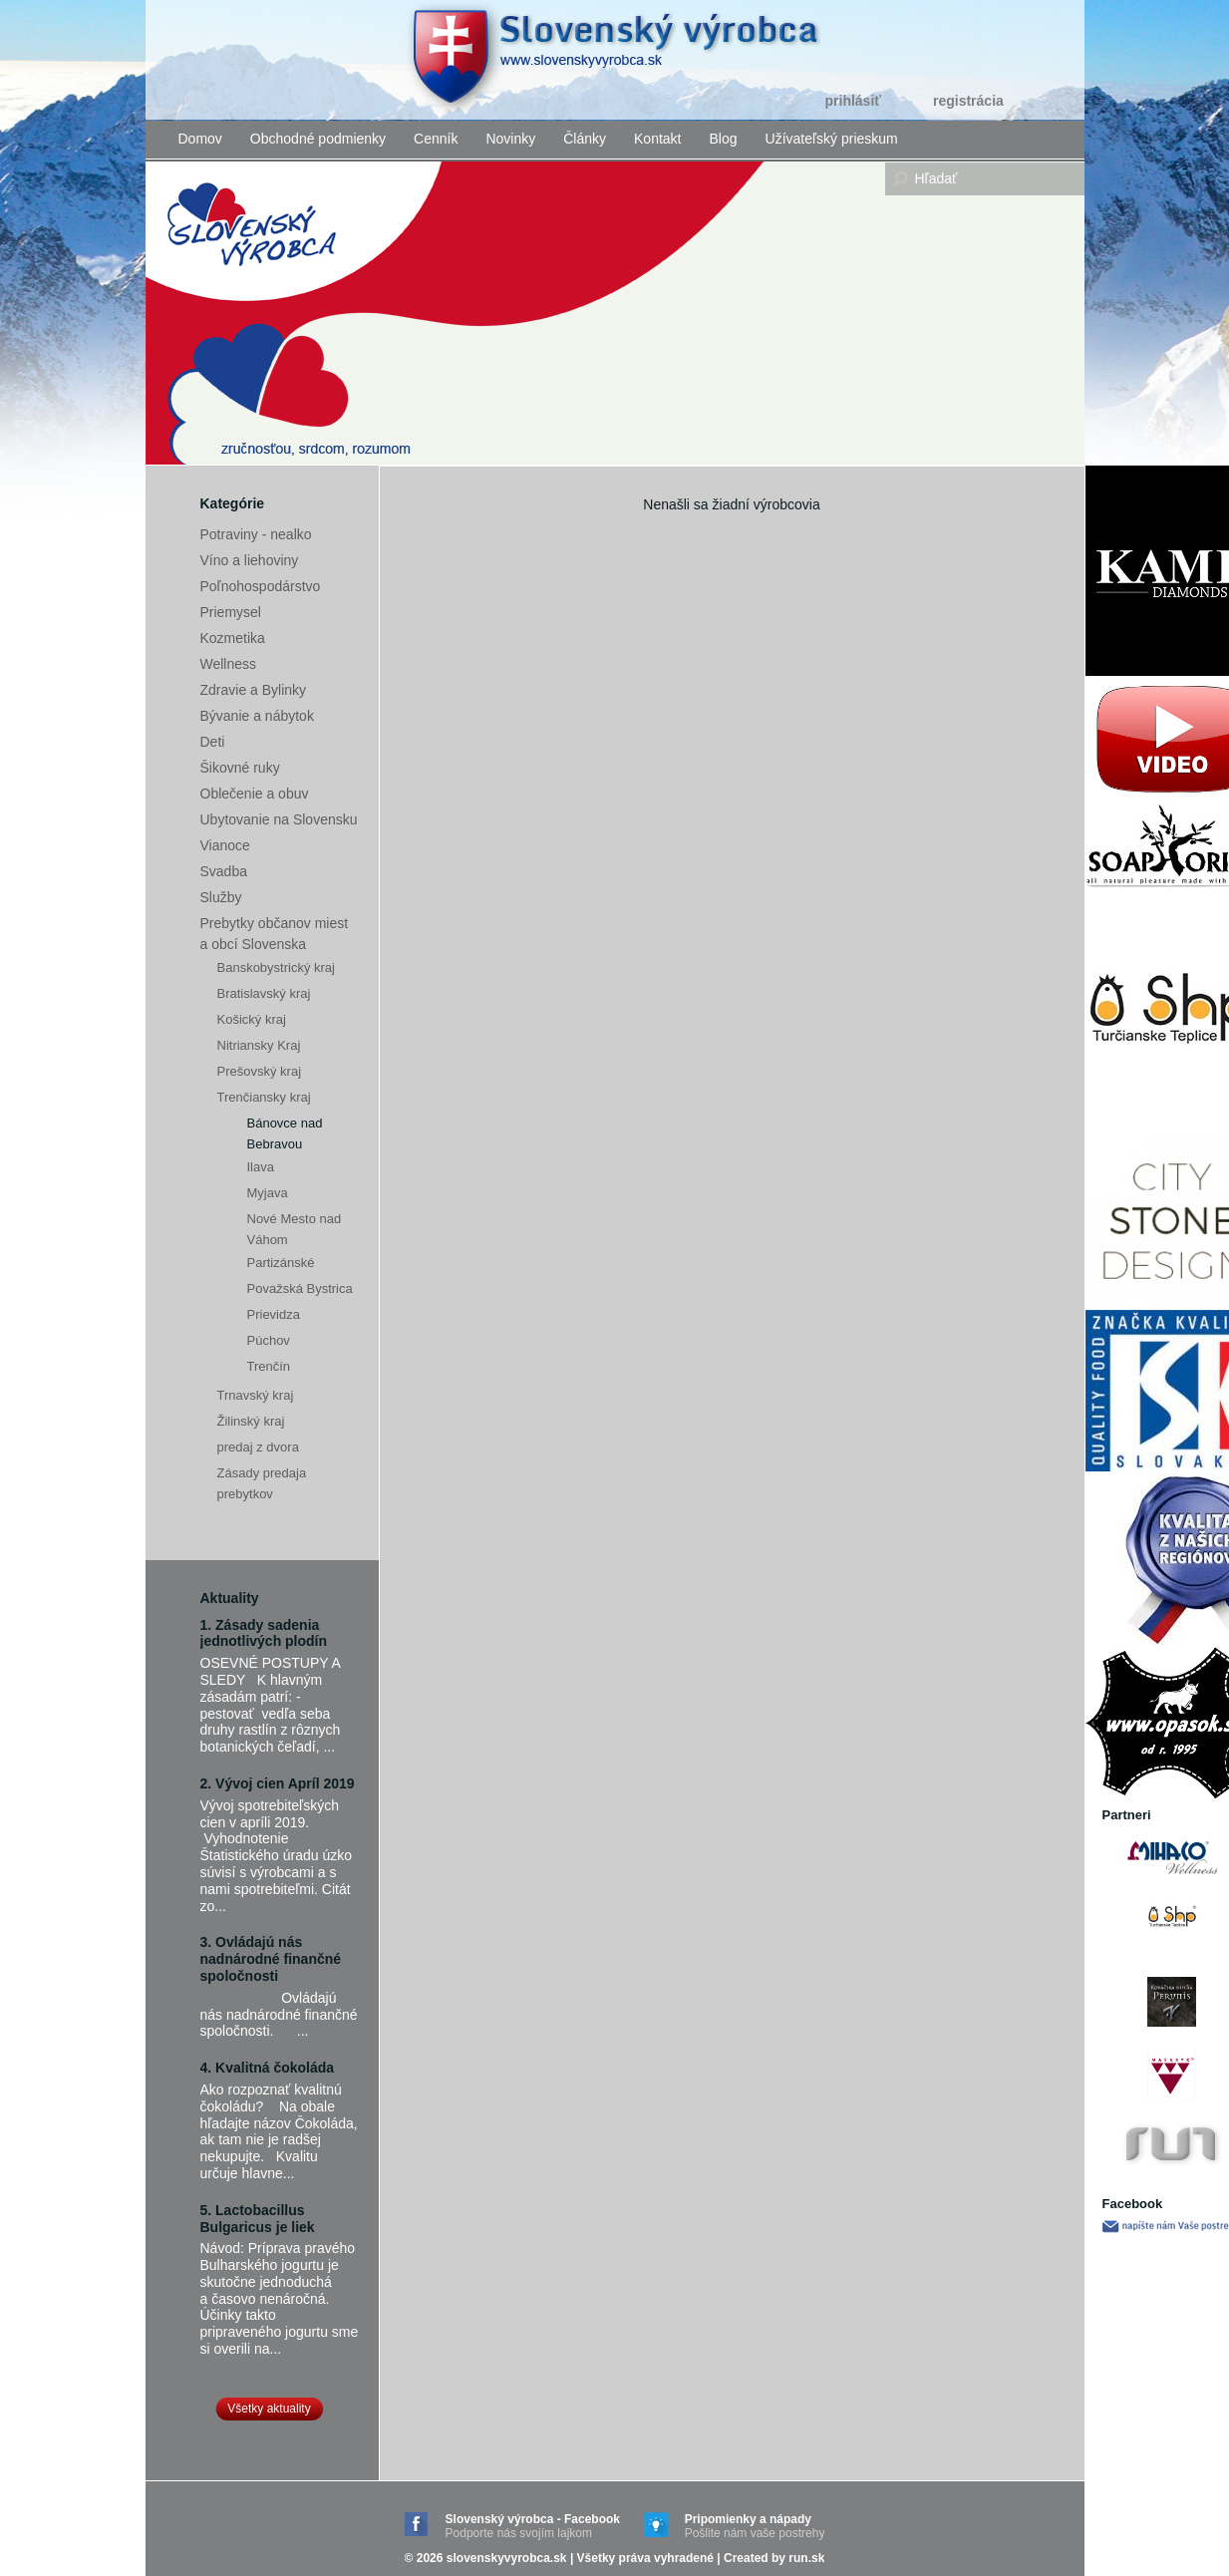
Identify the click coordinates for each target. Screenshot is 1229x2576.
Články (584, 139)
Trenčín (269, 1366)
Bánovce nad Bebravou (285, 1133)
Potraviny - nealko (256, 534)
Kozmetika (232, 638)
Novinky (510, 139)
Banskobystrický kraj (276, 967)
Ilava (260, 1166)
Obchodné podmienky (318, 139)
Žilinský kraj (251, 1421)
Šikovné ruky (240, 768)
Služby (221, 897)
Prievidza (273, 1314)
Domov (200, 139)
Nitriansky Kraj (259, 1045)
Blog (724, 139)
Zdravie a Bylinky (253, 690)
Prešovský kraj (259, 1071)
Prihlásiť (853, 101)
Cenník (436, 139)
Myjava (267, 1192)
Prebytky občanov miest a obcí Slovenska (274, 933)
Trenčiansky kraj (264, 1097)
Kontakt (657, 139)
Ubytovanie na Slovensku (279, 819)
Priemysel (230, 612)
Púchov (268, 1340)
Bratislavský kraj (264, 993)
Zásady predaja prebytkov (262, 1483)
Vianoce (225, 845)
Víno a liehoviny (249, 560)
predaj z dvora (258, 1447)
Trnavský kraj (255, 1395)
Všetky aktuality (268, 2408)
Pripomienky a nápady (755, 2526)
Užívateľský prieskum (832, 139)
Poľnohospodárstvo (260, 586)
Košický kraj (251, 1019)
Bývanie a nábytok (257, 716)
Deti (212, 742)
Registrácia (968, 101)
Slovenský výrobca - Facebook (533, 2526)
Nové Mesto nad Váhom (294, 1229)
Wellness (228, 664)
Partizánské (281, 1262)
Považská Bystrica (300, 1288)
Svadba (223, 871)
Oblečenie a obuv (254, 794)
